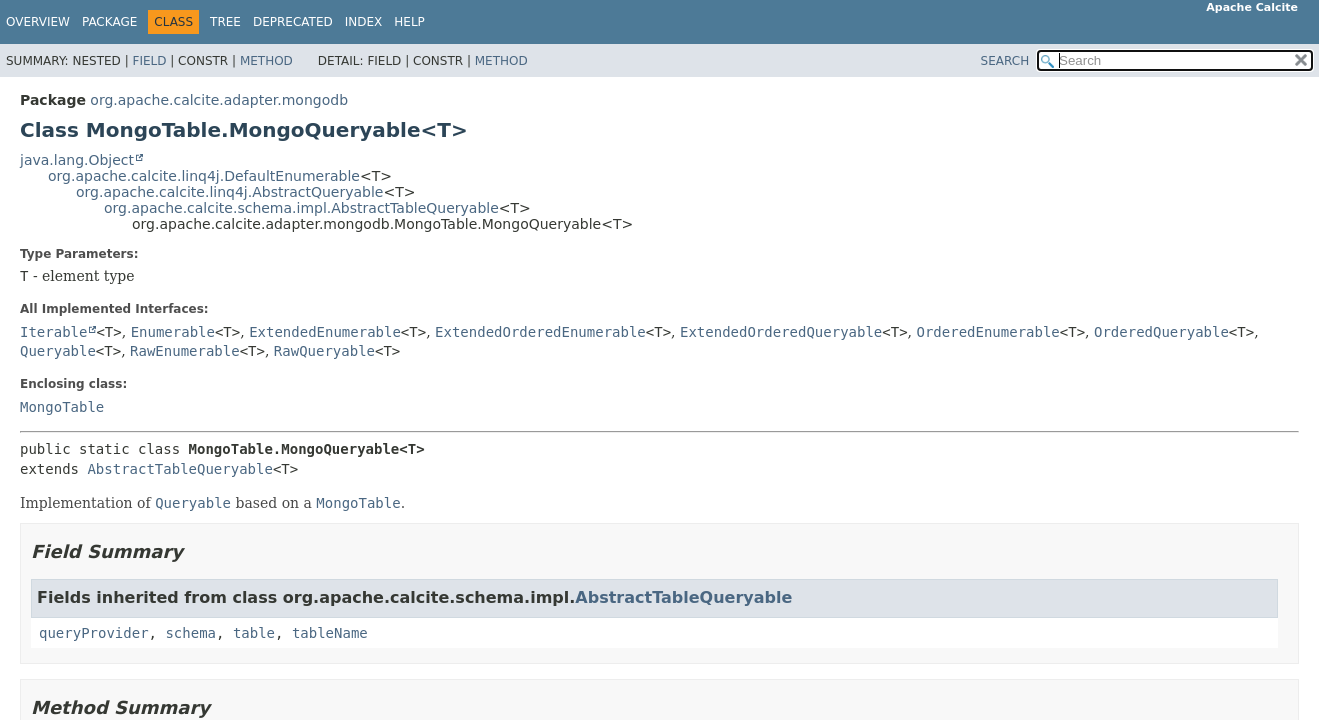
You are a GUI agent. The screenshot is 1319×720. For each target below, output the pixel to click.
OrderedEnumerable (987, 332)
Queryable (58, 351)
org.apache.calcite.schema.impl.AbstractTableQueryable (301, 208)
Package (109, 22)
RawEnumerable (185, 351)
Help (409, 22)
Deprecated (293, 22)
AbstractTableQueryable (179, 469)
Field (149, 61)
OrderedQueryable (1161, 332)
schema (190, 633)
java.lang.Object (77, 160)
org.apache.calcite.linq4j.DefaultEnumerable (204, 176)
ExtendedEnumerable (325, 332)
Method (266, 61)
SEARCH (1005, 61)
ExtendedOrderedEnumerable (540, 332)
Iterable (53, 332)
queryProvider (94, 633)
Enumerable (173, 332)
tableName (330, 633)
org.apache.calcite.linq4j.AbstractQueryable (229, 192)
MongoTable (62, 407)
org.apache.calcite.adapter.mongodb (219, 100)
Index (364, 22)
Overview (38, 22)
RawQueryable (324, 351)
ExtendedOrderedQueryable (781, 332)
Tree (225, 22)
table (254, 633)
